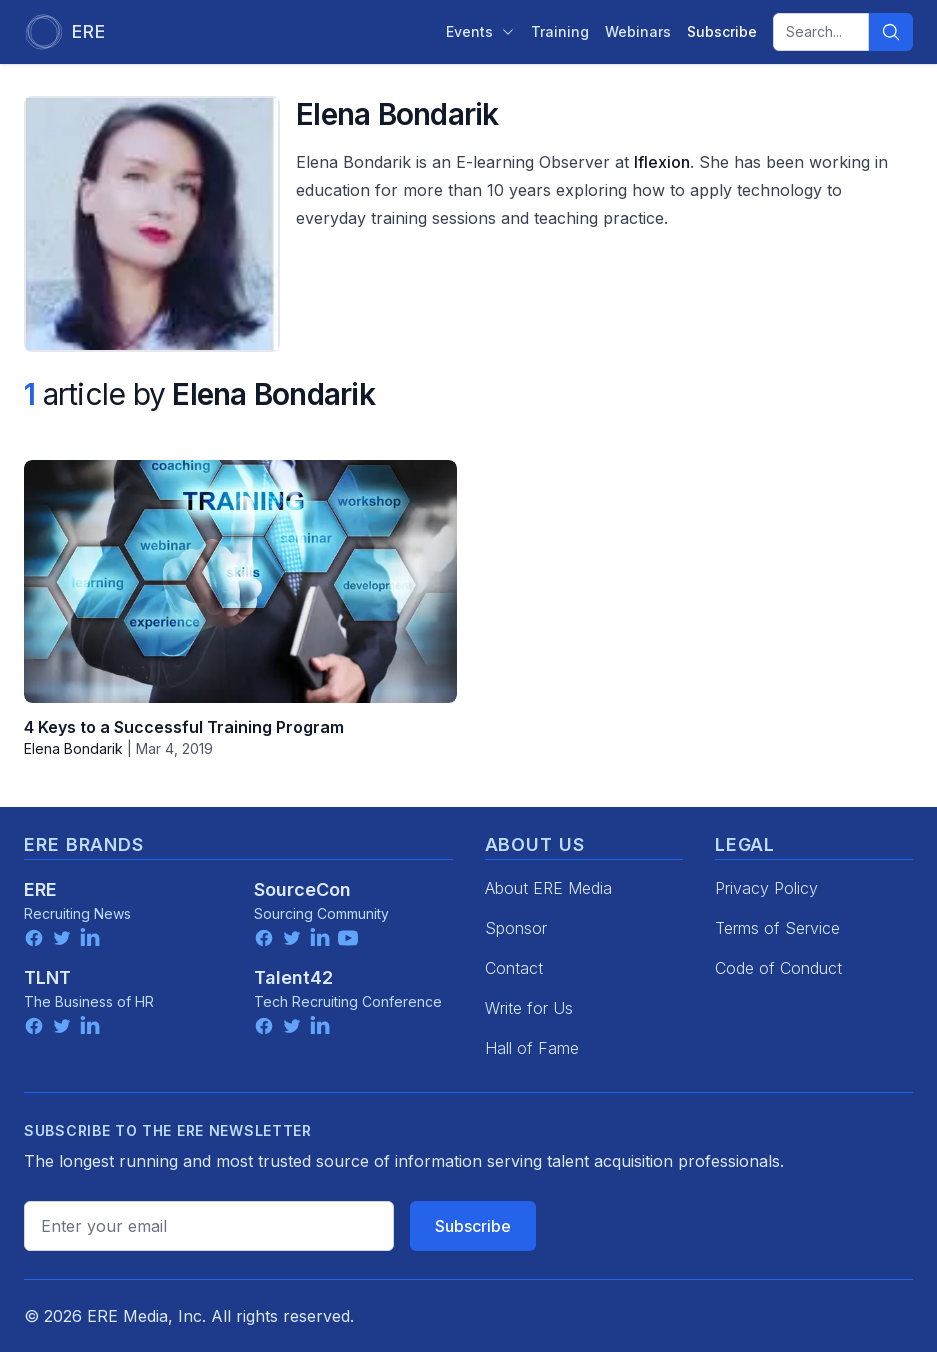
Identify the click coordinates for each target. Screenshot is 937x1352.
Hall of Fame (532, 1048)
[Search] (891, 32)
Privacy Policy (766, 888)
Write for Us (529, 1008)
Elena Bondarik (73, 748)
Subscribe (473, 1226)
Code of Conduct (778, 968)
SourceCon (302, 889)
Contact (514, 968)
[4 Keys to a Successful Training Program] (240, 581)
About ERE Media (548, 888)
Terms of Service (777, 928)
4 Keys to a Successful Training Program (184, 727)
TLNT (47, 977)
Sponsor (516, 928)
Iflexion (662, 162)
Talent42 (293, 977)
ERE (40, 889)
